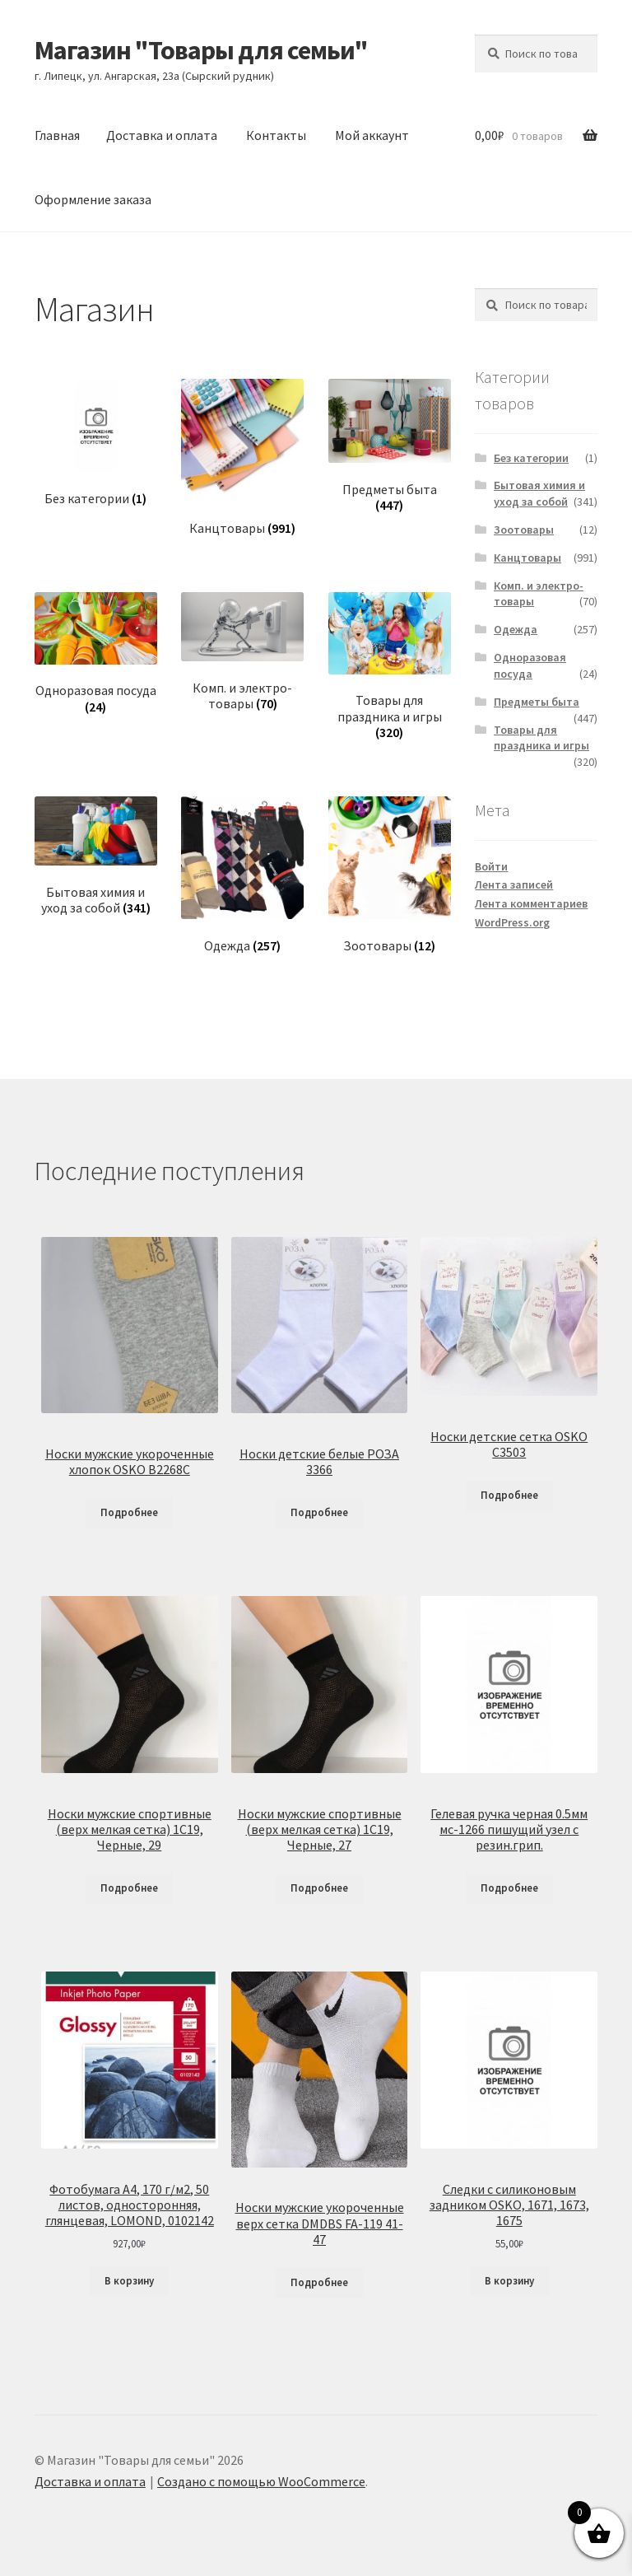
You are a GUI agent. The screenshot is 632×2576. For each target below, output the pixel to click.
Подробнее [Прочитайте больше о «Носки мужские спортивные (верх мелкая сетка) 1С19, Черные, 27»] (319, 1888)
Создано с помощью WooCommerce (261, 2481)
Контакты (276, 135)
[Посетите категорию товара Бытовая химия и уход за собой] (96, 856)
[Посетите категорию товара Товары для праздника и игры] (389, 666)
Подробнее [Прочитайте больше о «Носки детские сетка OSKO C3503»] (509, 1495)
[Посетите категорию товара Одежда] (242, 875)
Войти (491, 866)
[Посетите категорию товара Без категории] (96, 443)
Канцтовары (527, 557)
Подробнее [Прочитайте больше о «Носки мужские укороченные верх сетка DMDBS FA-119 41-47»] (319, 2282)
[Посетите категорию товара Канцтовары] (242, 457)
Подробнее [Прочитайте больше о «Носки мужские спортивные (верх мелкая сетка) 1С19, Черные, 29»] (129, 1888)
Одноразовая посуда (530, 665)
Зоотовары (524, 529)
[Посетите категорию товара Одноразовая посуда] (96, 653)
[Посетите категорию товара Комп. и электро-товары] (242, 652)
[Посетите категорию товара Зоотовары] (389, 875)
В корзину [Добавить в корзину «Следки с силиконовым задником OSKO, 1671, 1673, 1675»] (509, 2281)
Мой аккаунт (372, 135)
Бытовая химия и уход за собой (539, 493)
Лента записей (514, 884)
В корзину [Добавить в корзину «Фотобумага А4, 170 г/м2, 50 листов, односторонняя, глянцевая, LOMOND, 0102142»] (129, 2281)
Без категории (531, 457)
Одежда (515, 629)
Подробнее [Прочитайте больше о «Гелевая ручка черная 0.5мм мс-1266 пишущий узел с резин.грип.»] (509, 1888)
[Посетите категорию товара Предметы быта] (389, 446)
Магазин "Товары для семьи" (201, 50)
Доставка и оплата (161, 135)
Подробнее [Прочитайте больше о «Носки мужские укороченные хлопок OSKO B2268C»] (129, 1512)
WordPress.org (512, 922)
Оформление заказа (93, 199)
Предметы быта (536, 701)
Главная (57, 135)
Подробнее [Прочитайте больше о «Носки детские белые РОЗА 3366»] (319, 1512)
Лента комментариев (531, 903)
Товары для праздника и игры (541, 738)
